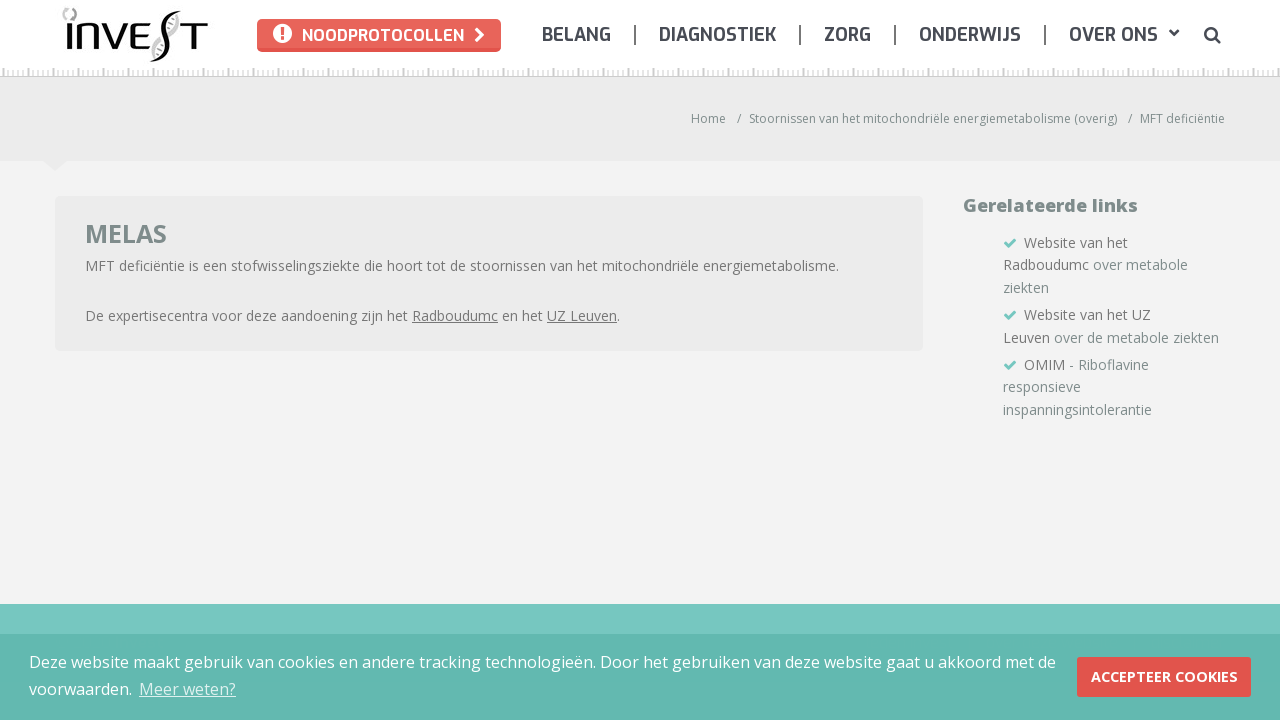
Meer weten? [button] (187, 689)
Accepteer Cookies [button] (1164, 676)
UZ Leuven (582, 315)
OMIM (1044, 364)
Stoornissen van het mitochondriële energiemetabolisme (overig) (933, 118)
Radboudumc (455, 315)
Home (708, 118)
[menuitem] (576, 35)
